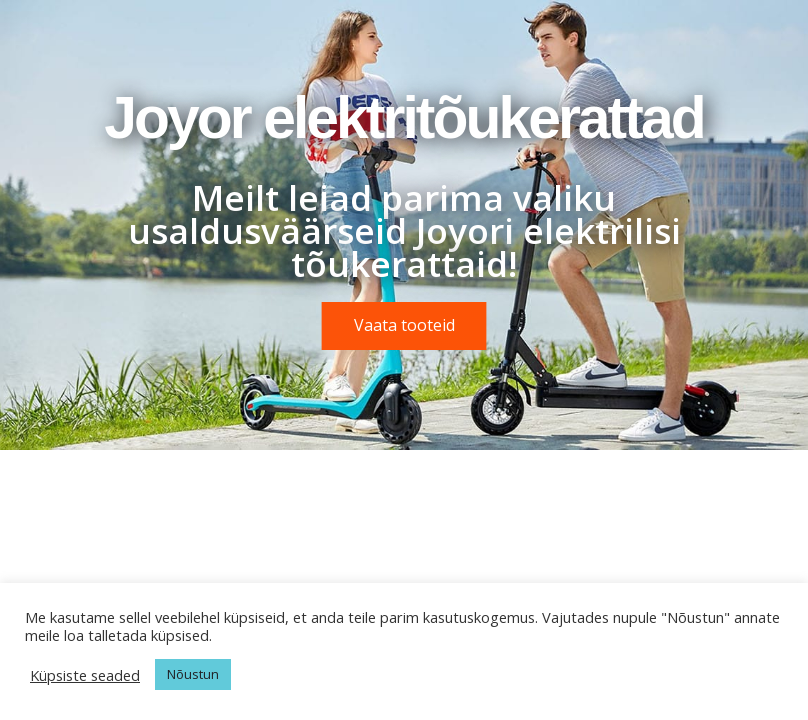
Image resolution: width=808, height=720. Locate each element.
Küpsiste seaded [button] (85, 675)
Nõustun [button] (193, 674)
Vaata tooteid (404, 325)
